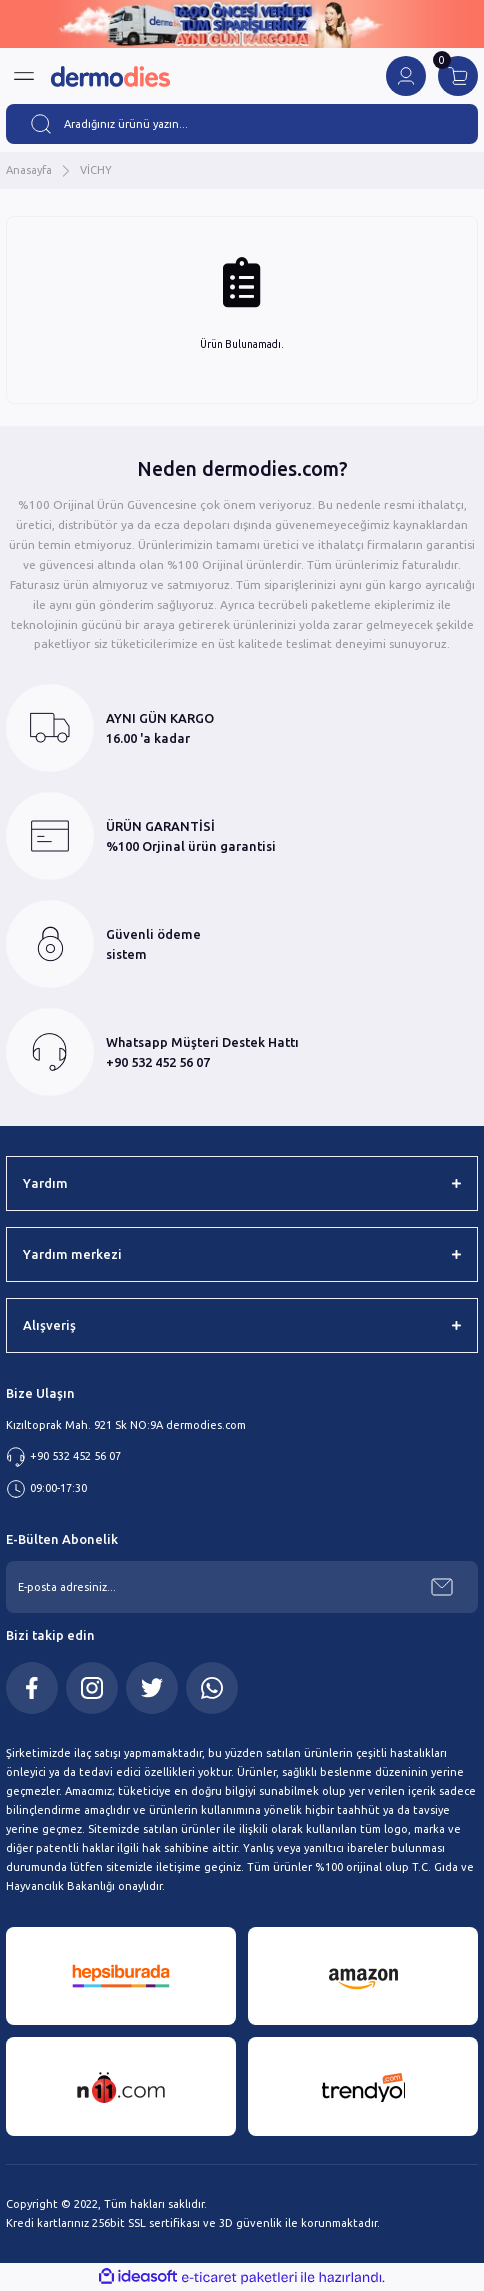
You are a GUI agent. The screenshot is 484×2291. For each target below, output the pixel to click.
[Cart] (458, 76)
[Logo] (110, 76)
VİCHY (96, 170)
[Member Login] (406, 76)
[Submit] (442, 1587)
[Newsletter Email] (242, 1587)
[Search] (242, 124)
